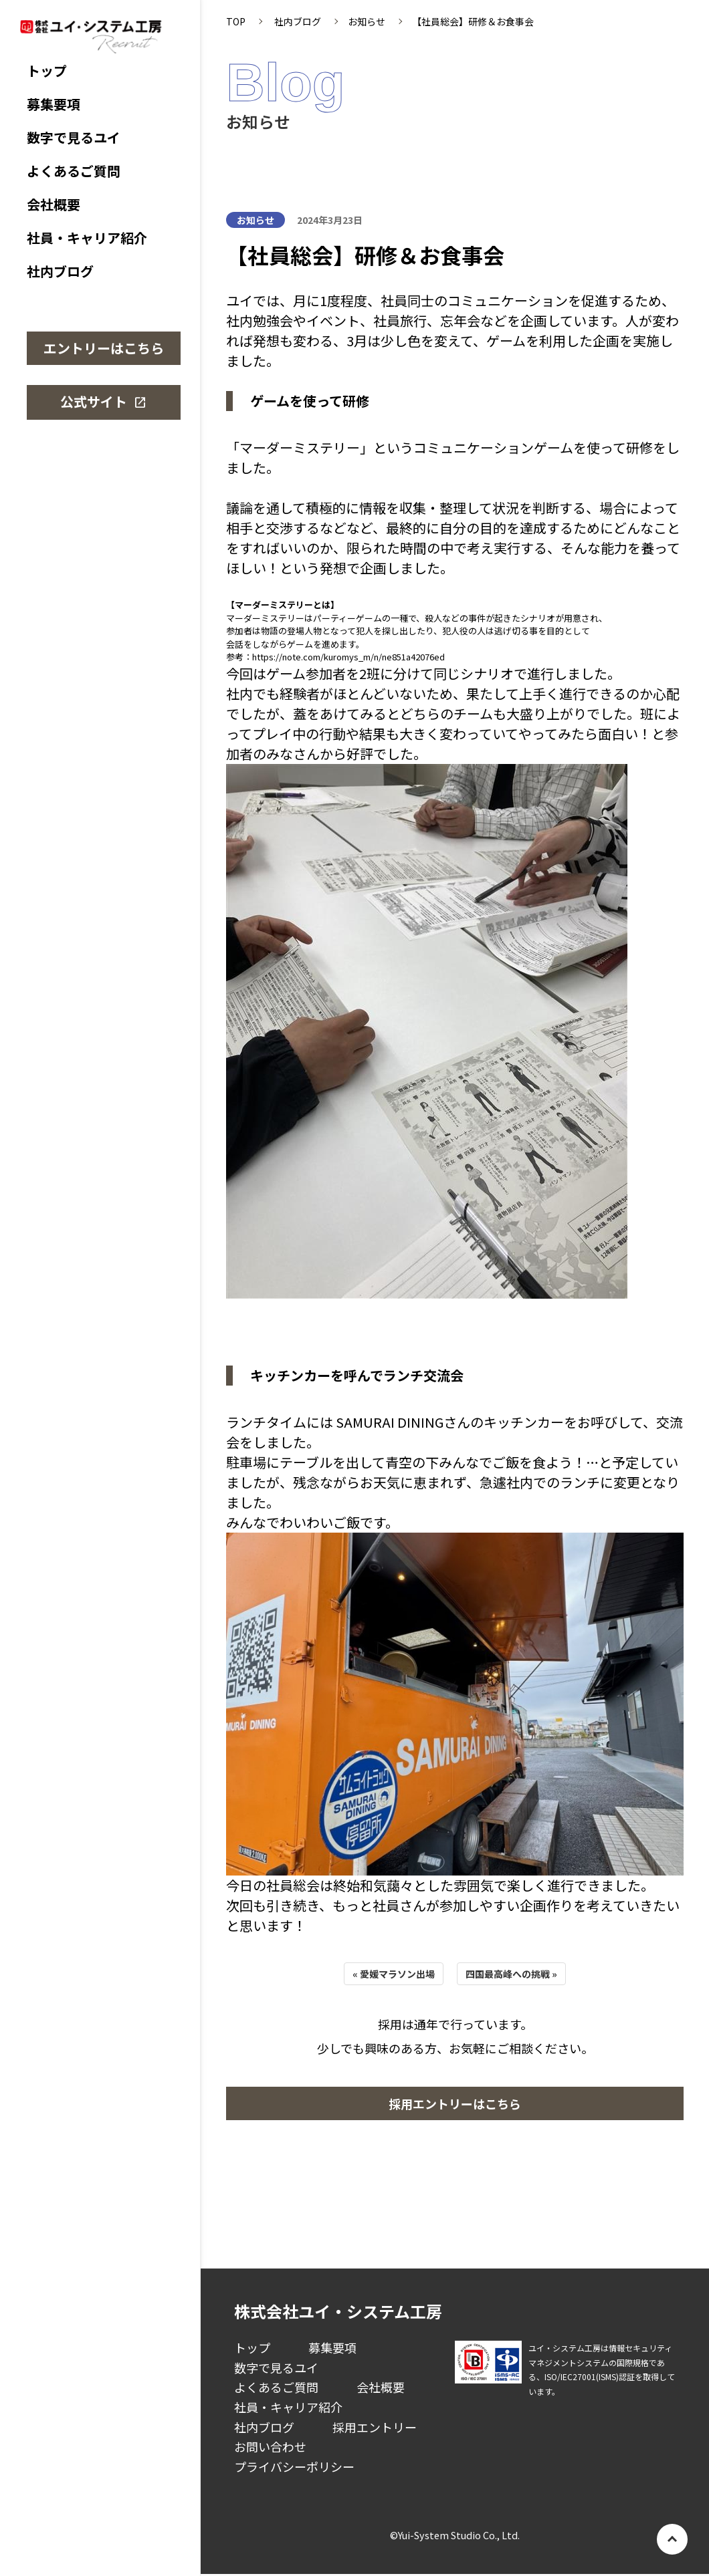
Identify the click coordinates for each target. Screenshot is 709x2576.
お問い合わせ (270, 2446)
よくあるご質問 (73, 171)
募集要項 (53, 104)
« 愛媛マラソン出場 (393, 1973)
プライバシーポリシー (294, 2466)
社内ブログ (60, 271)
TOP (235, 21)
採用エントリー (374, 2427)
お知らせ (366, 21)
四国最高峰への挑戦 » (511, 1973)
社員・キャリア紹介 (87, 238)
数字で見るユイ (73, 137)
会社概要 (53, 204)
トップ (47, 71)
